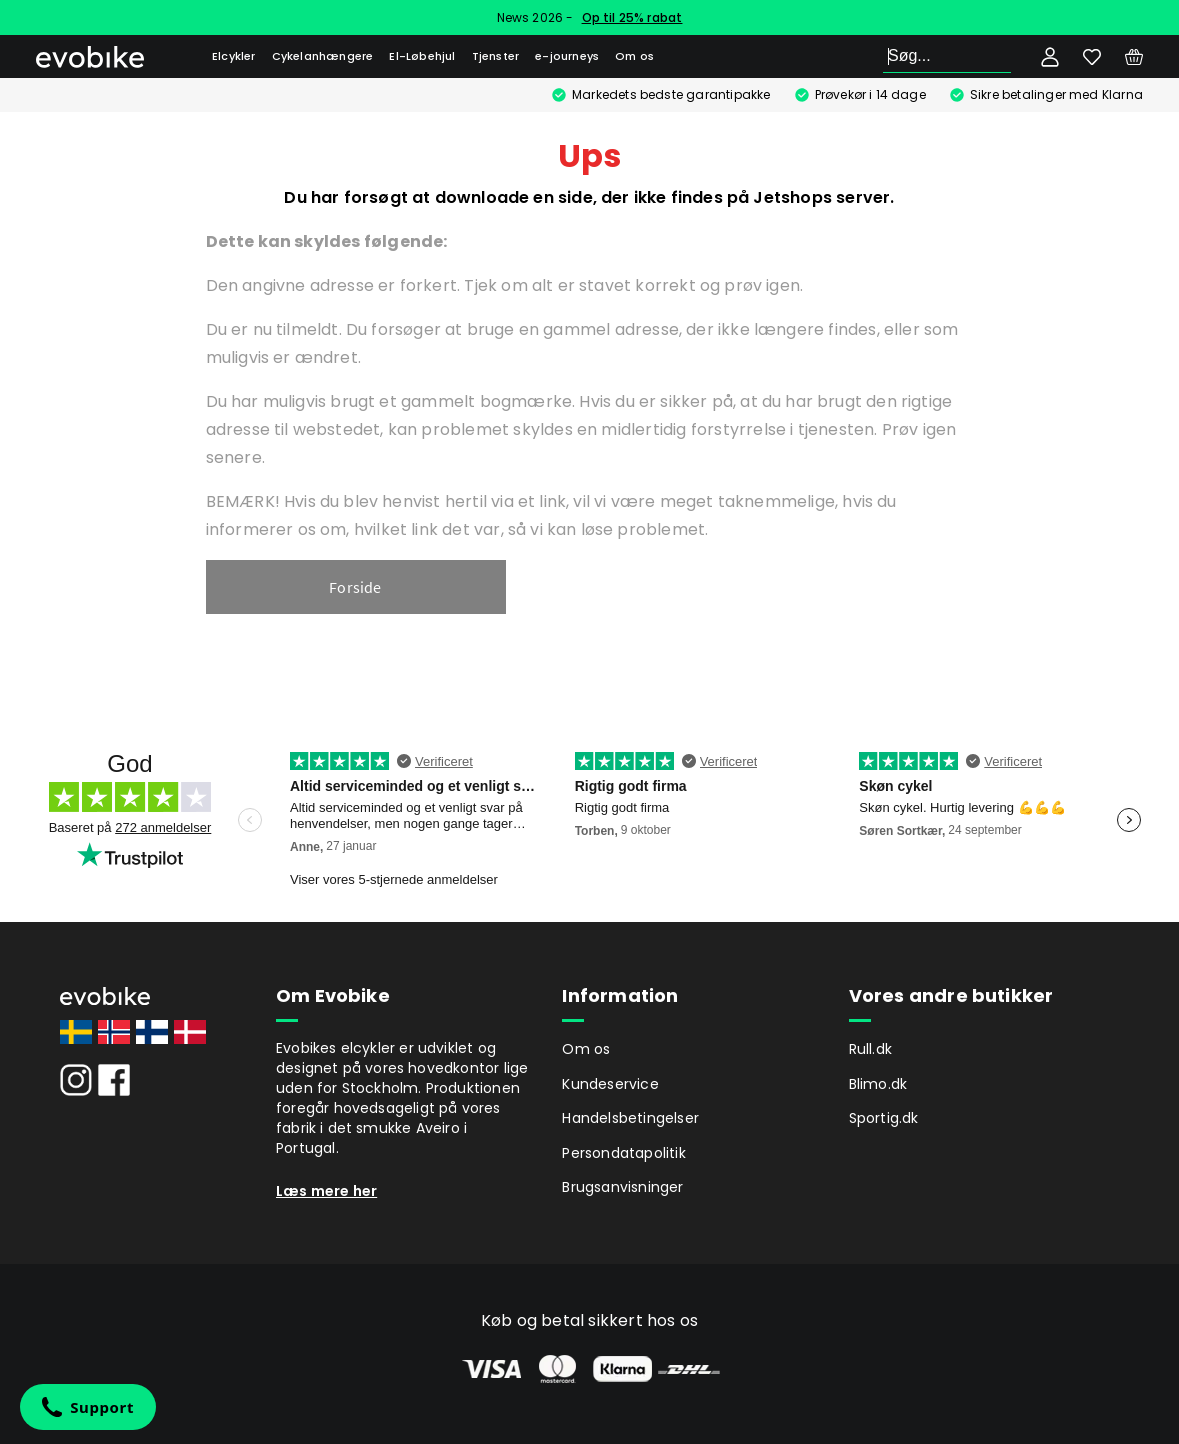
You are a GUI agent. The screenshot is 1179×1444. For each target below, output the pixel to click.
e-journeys (567, 56)
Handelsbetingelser (630, 1118)
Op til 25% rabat (632, 17)
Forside (355, 587)
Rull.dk (870, 1049)
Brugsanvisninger (622, 1187)
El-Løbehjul (422, 56)
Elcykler (234, 56)
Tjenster (496, 56)
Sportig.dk (884, 1118)
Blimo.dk (878, 1084)
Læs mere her (326, 1191)
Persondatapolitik (623, 1153)
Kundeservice (610, 1084)
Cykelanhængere (323, 56)
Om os (634, 56)
